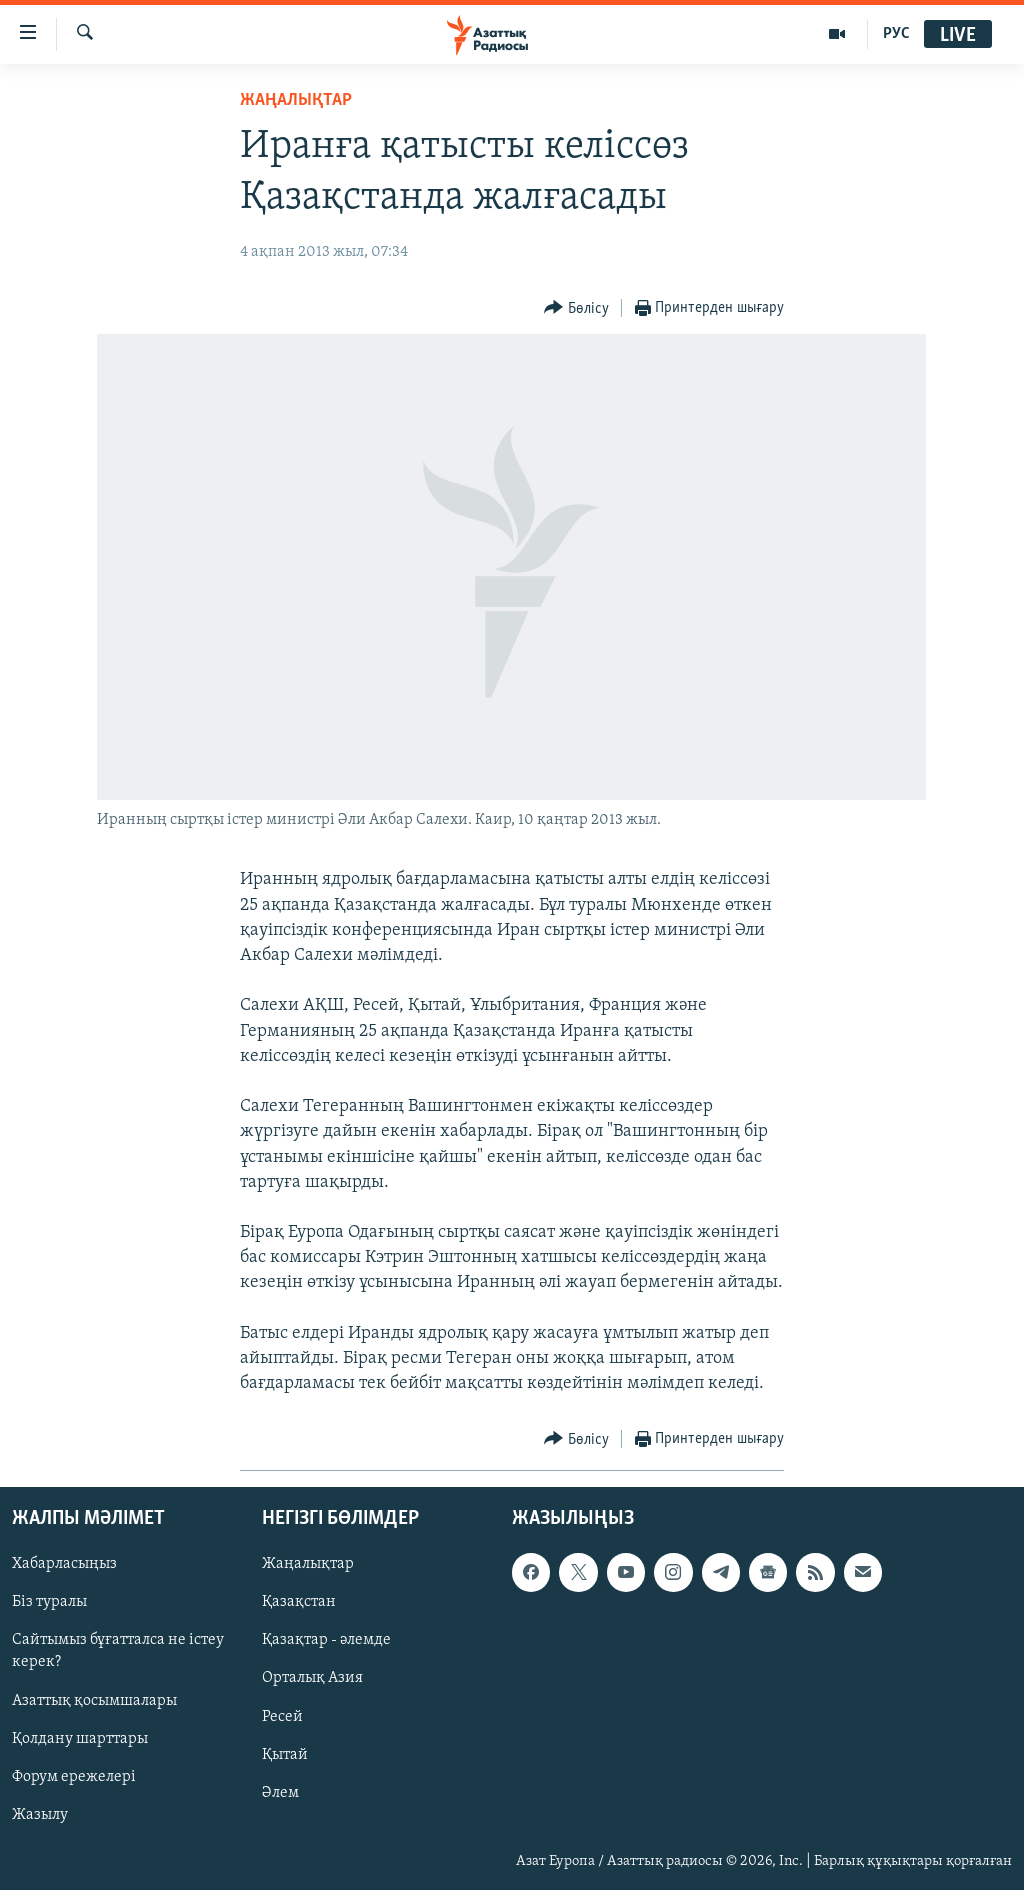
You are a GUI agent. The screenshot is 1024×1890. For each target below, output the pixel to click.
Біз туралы (49, 1602)
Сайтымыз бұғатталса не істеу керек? (118, 1651)
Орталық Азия (312, 1678)
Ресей (282, 1716)
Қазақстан (299, 1602)
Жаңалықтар (308, 1564)
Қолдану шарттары (80, 1738)
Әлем (280, 1792)
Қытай (285, 1754)
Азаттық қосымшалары (94, 1700)
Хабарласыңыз (64, 1564)
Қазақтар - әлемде (326, 1640)
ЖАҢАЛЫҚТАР (296, 100)
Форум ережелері (74, 1776)
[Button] (576, 308)
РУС (896, 34)
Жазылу (40, 1814)
